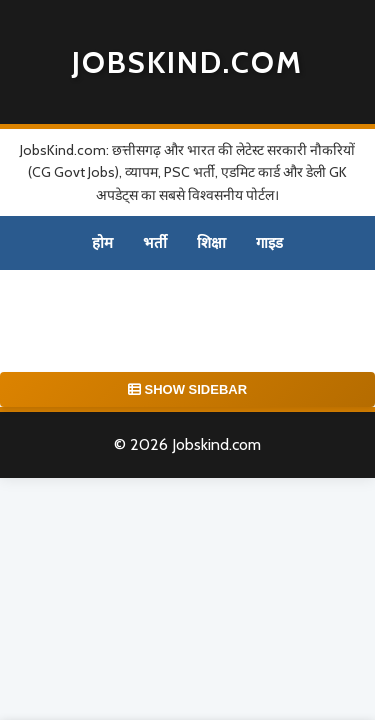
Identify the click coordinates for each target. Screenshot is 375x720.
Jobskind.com (187, 62)
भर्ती (155, 243)
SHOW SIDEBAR (187, 389)
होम (102, 243)
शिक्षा (211, 243)
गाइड (269, 243)
